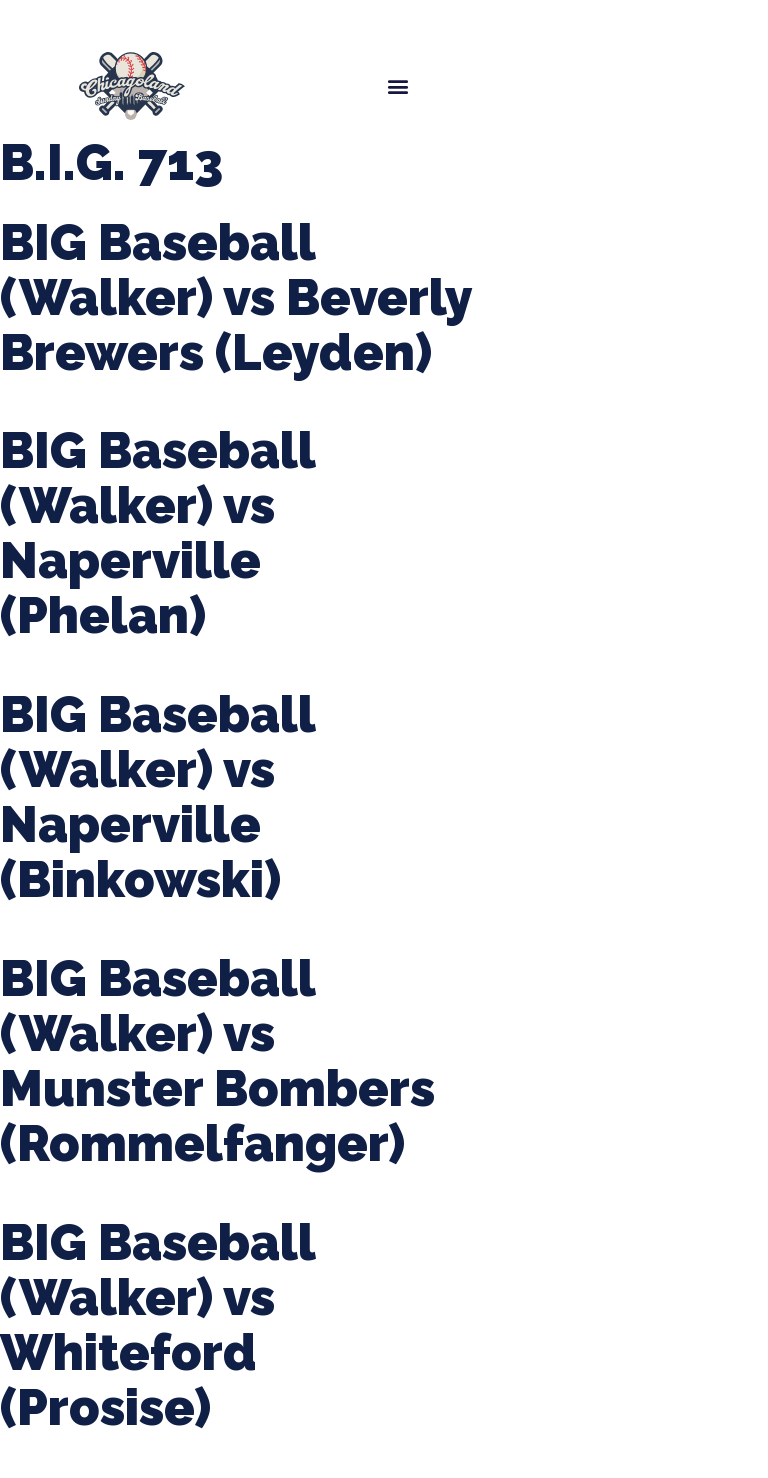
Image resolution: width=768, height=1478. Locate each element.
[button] (397, 85)
